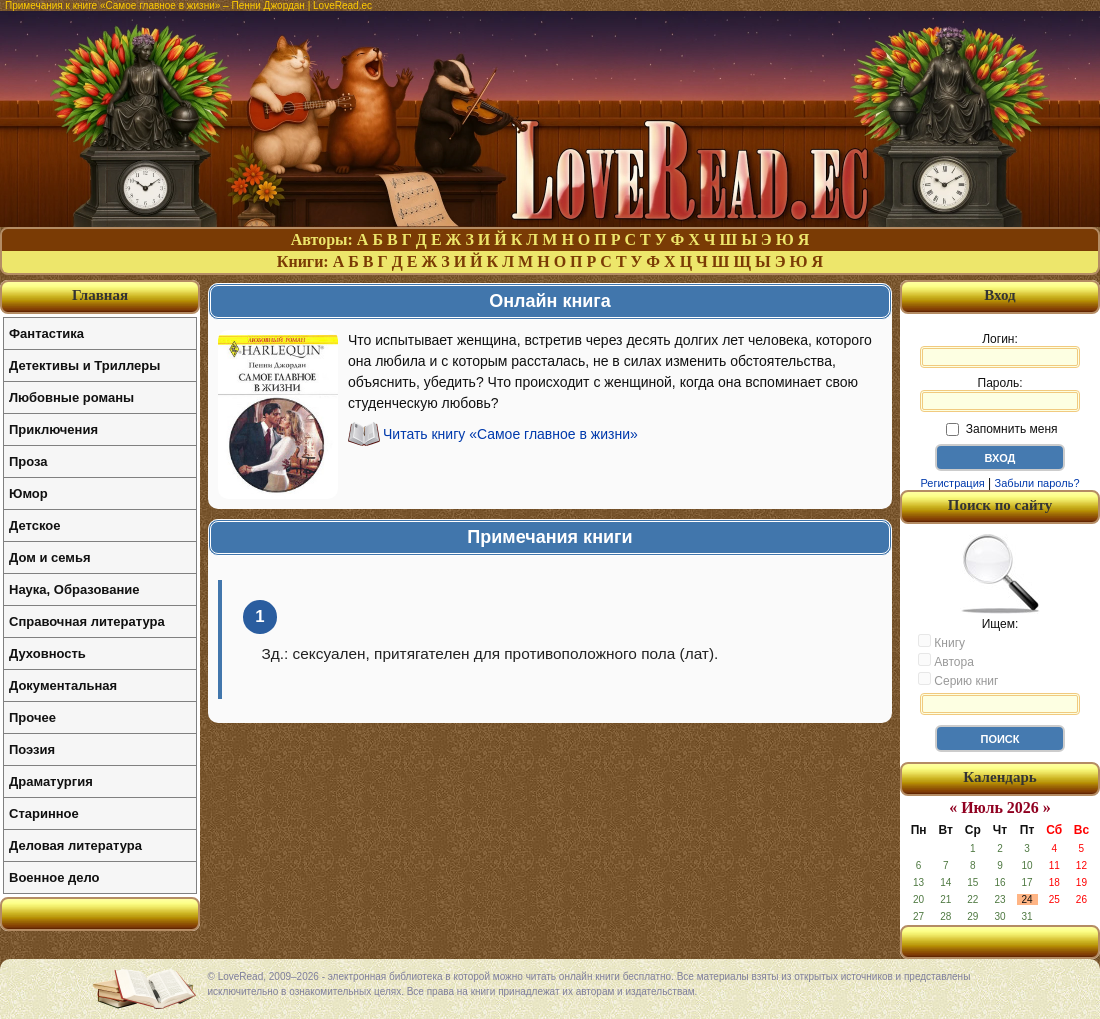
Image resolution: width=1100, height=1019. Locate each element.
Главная (100, 295)
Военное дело (54, 877)
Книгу (941, 642)
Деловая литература (75, 845)
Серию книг (958, 680)
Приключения (53, 429)
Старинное (44, 813)
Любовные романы (71, 397)
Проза (28, 461)
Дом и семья (50, 557)
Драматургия (51, 781)
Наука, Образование (74, 589)
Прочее (32, 717)
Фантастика (46, 333)
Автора (946, 661)
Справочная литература (87, 621)
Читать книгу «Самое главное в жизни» (510, 434)
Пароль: (1000, 394)
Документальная (63, 685)
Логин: (1000, 350)
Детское (34, 525)
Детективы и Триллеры (84, 365)
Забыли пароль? (1037, 483)
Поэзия (32, 749)
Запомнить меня (1001, 429)
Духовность (47, 653)
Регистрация (952, 483)
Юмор (28, 493)
